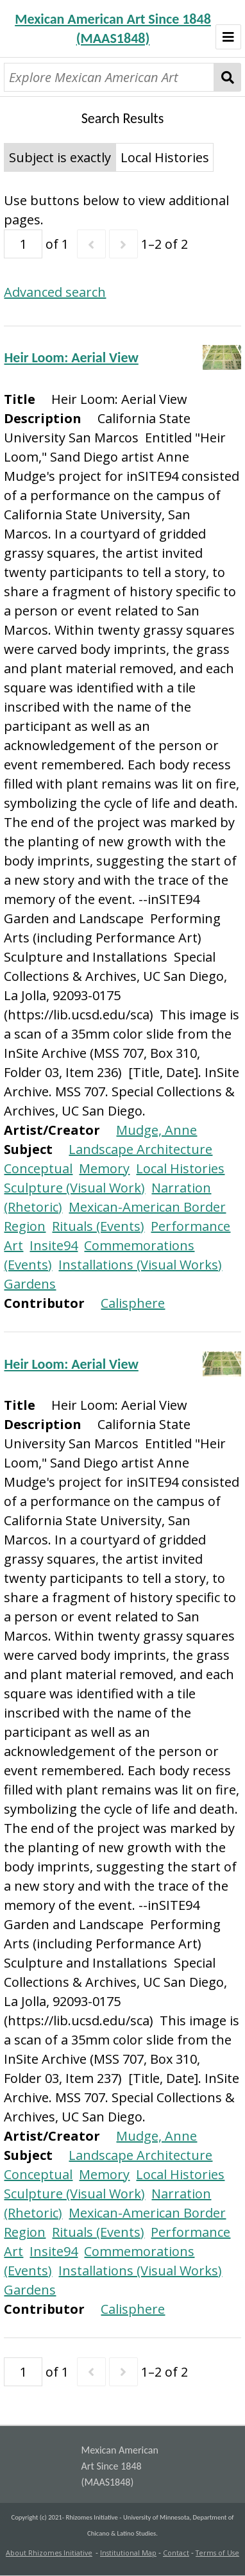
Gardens (30, 1283)
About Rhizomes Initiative (49, 2552)
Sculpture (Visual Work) (74, 1187)
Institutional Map (128, 2552)
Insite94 (54, 1245)
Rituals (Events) (98, 1226)
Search (227, 77)
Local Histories (180, 1168)
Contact (176, 2552)
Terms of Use (217, 2552)
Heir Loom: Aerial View (71, 357)
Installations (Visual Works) (140, 1264)
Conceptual (38, 1168)
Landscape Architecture (140, 1149)
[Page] (23, 244)
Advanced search (55, 292)
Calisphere (133, 1303)
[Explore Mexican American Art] (109, 77)
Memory (104, 1168)
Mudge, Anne (156, 1130)
